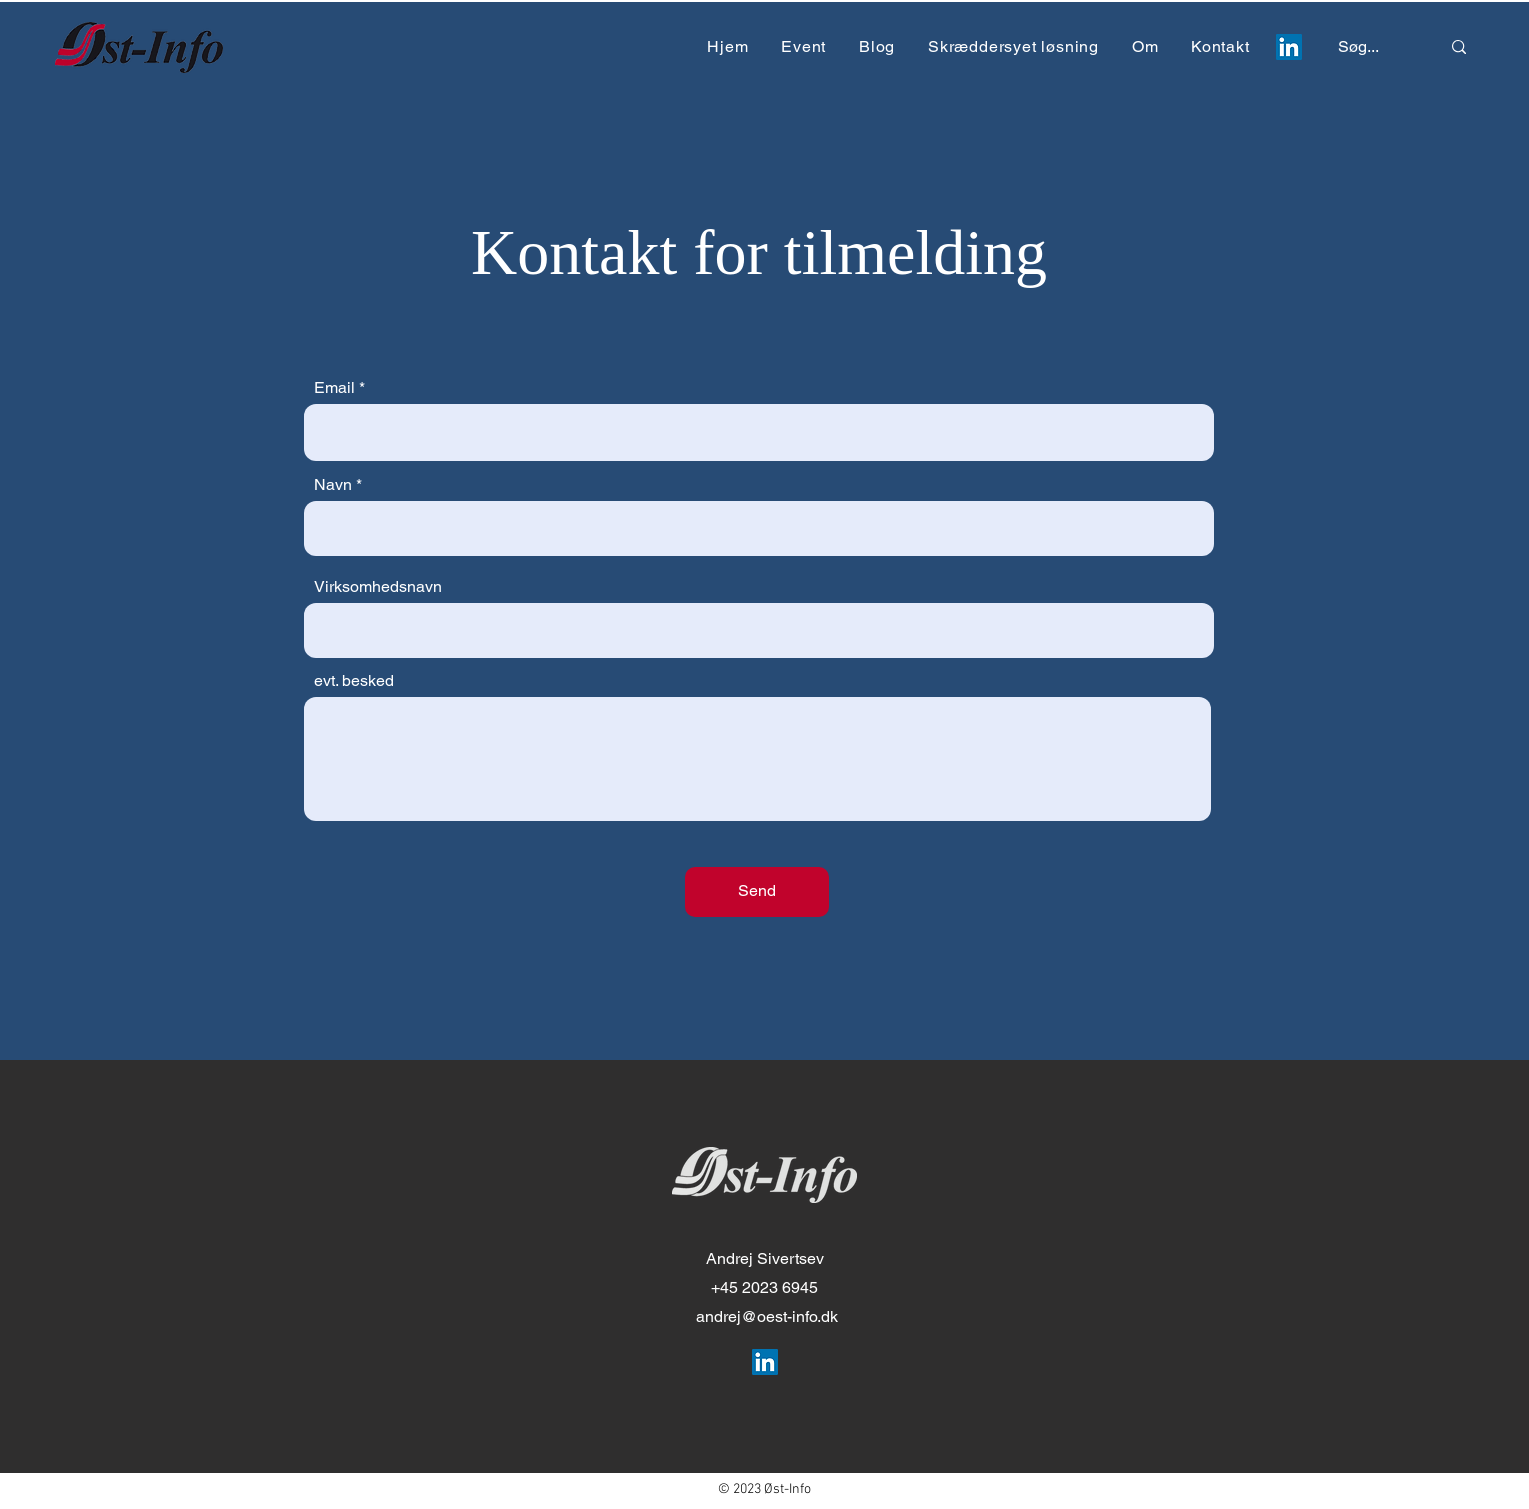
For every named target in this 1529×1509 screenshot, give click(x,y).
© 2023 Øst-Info (764, 1489)
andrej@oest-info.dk (767, 1316)
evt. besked (354, 681)
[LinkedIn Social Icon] (1289, 47)
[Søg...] (1368, 47)
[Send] (757, 892)
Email (334, 388)
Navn (333, 485)
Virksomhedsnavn (378, 587)
